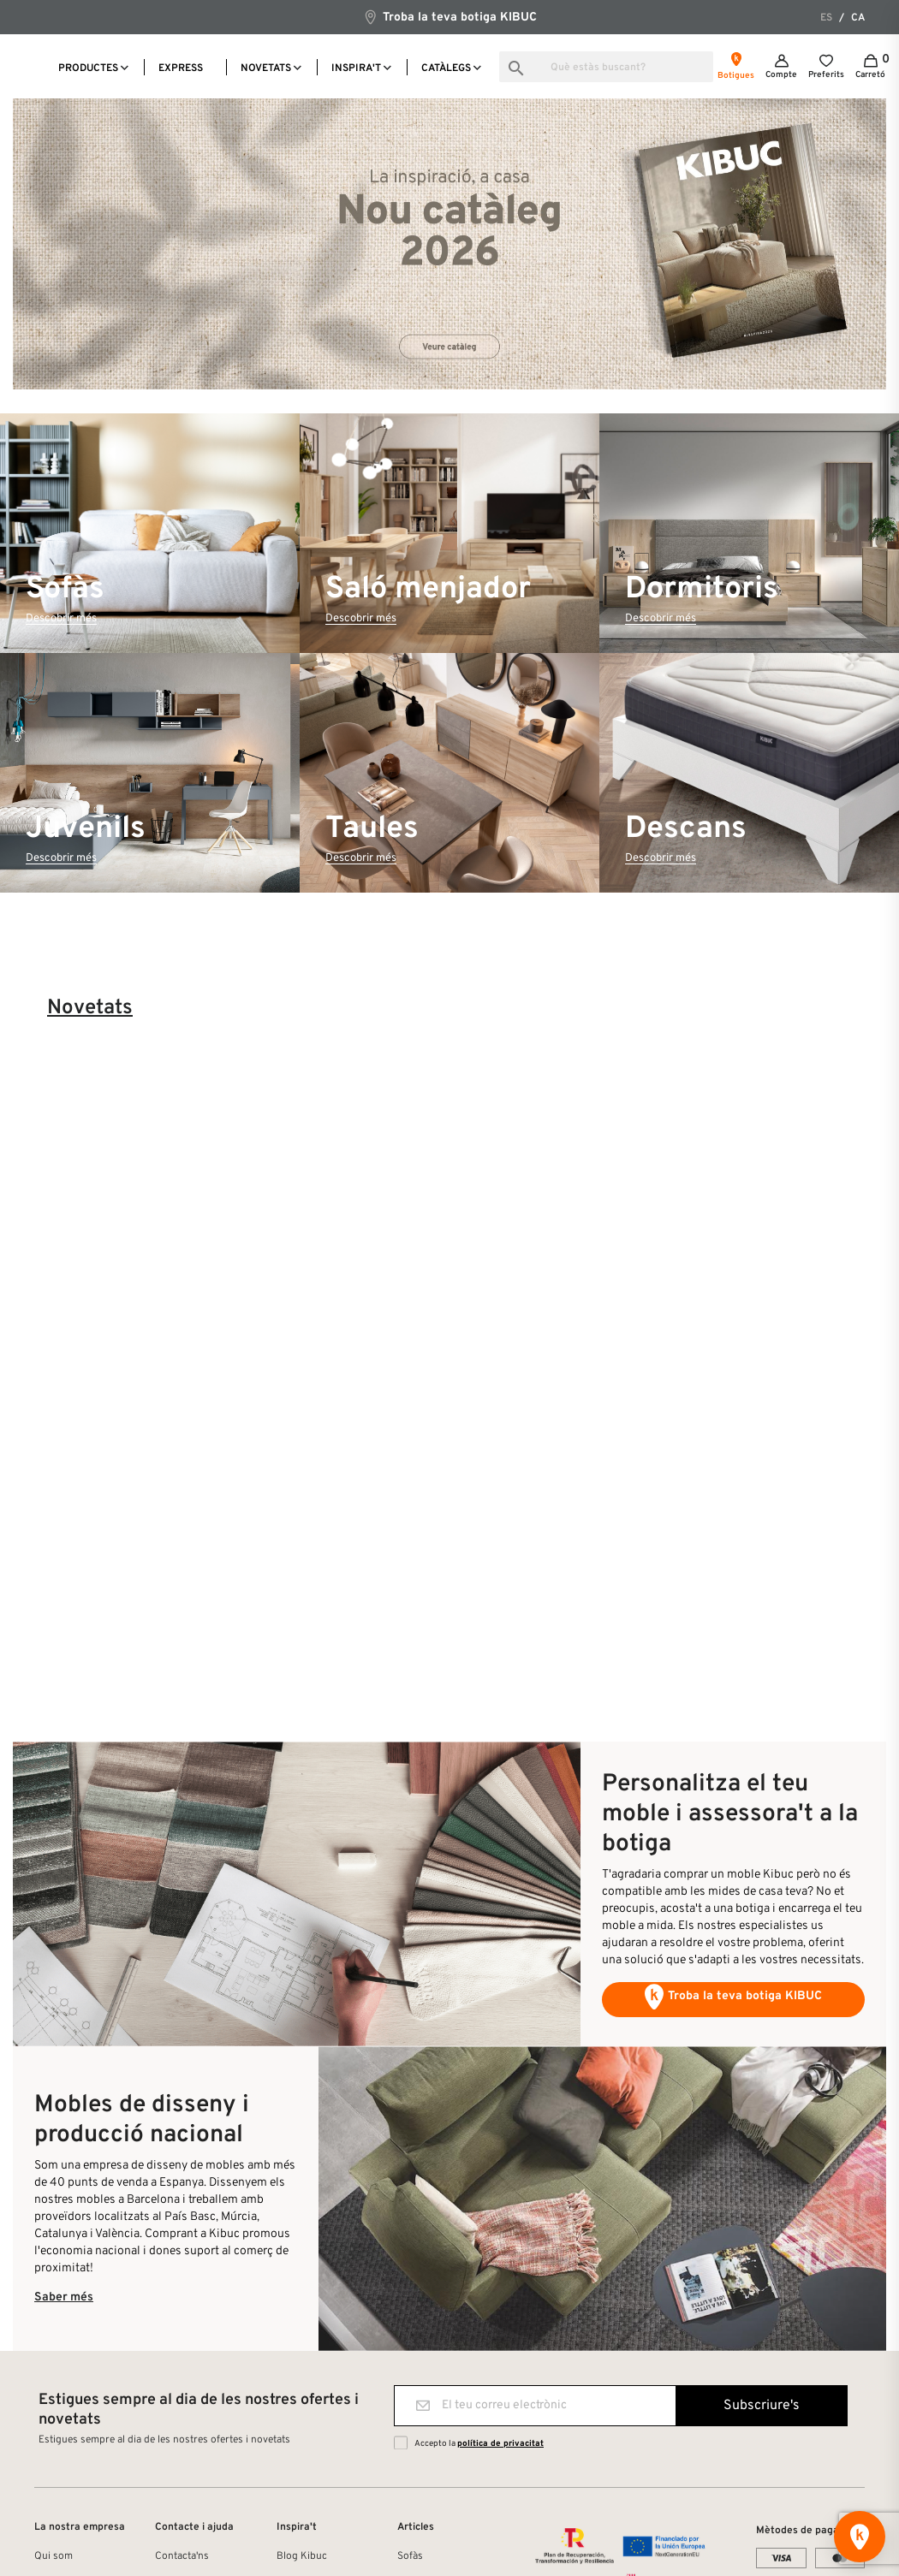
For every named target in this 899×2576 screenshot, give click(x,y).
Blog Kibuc (302, 2556)
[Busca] (606, 66)
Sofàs (410, 2556)
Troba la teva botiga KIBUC (449, 17)
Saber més (63, 2297)
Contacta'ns (182, 2556)
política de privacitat (500, 2443)
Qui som (53, 2556)
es (826, 18)
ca (858, 18)
